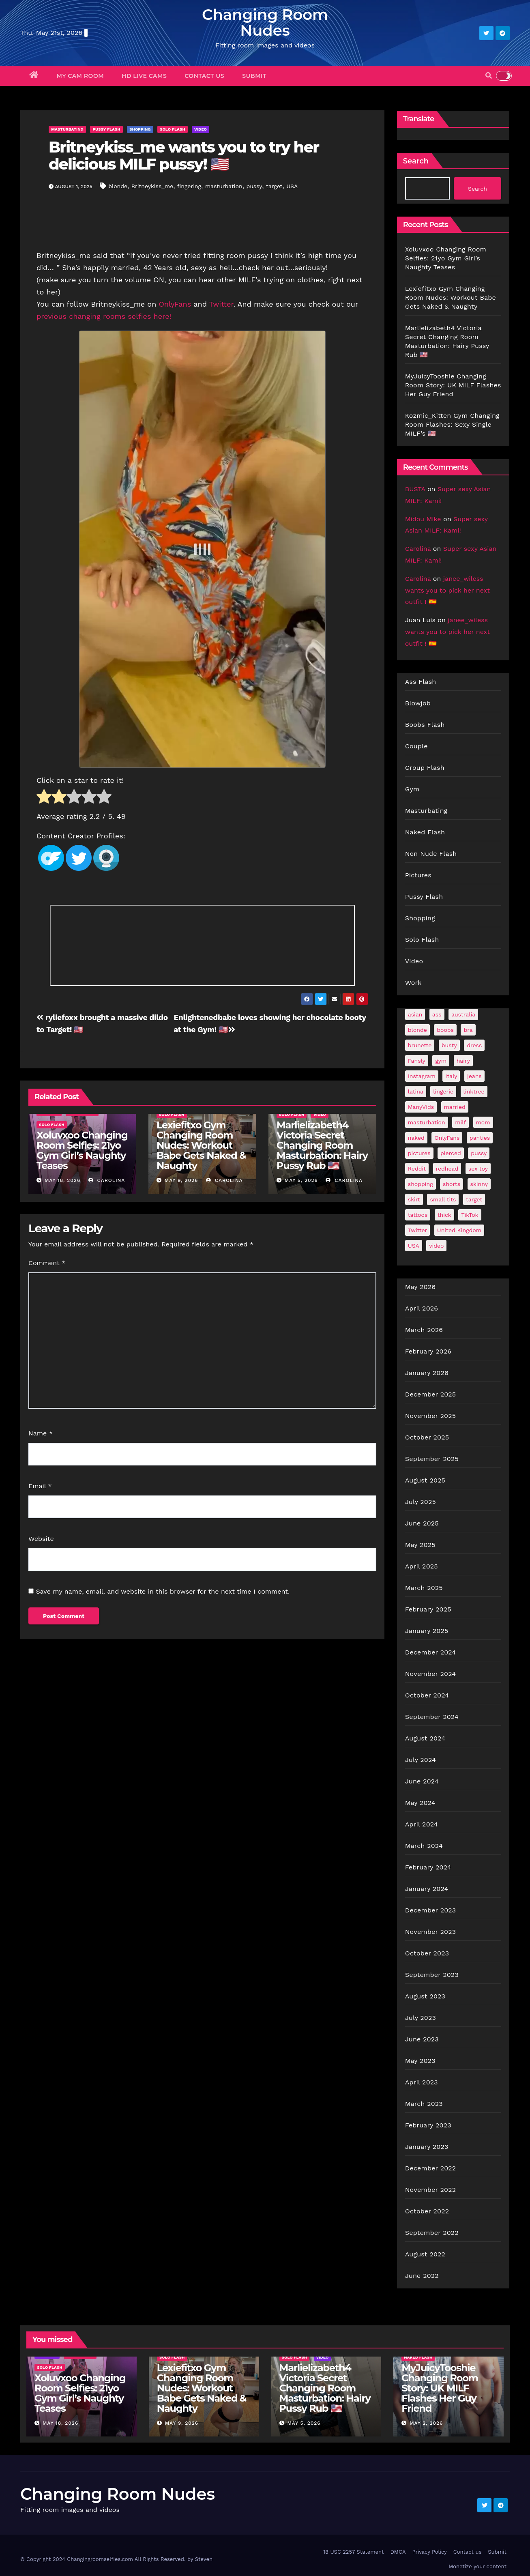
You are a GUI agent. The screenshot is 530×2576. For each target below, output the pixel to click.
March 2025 (424, 1588)
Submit (254, 75)
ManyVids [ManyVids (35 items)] (421, 1107)
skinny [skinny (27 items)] (479, 1184)
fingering (189, 186)
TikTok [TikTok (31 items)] (469, 1215)
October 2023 (427, 1953)
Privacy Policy (429, 2552)
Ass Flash (420, 681)
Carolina (106, 1180)
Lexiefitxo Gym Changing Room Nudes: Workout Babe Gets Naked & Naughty (201, 1145)
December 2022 (430, 2168)
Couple (416, 746)
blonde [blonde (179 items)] (417, 1030)
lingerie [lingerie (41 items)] (443, 1091)
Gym (412, 789)
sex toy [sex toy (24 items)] (478, 1168)
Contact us (204, 75)
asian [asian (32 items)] (415, 1014)
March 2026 (424, 1330)
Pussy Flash (106, 129)
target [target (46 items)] (474, 1199)
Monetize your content (477, 2566)
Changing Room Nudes (265, 22)
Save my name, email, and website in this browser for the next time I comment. (163, 1591)
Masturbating (67, 129)
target (274, 186)
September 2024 (432, 1717)
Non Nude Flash (431, 853)
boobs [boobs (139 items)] (445, 1030)
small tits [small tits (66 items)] (443, 1199)
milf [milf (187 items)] (460, 1122)
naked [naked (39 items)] (416, 1137)
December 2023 (430, 1910)
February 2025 (428, 1609)
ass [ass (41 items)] (437, 1014)
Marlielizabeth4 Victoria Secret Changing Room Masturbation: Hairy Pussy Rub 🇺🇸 (322, 1145)
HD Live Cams (144, 75)
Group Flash (424, 767)
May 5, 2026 (301, 1180)
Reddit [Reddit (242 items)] (417, 1168)
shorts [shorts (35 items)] (451, 1184)
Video (200, 129)
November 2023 (430, 1932)
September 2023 (432, 1975)
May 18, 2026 (62, 1180)
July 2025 (420, 1502)
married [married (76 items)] (455, 1107)
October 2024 (427, 1695)
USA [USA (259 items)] (413, 1245)
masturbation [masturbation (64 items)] (426, 1122)
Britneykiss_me (152, 186)
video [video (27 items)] (436, 1245)
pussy (254, 186)
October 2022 (427, 2211)
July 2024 (420, 1760)
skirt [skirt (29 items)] (414, 1199)
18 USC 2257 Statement (353, 2552)
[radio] (43, 798)
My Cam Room (80, 75)
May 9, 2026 (181, 1180)
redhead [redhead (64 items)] (447, 1168)
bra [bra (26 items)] (467, 1030)
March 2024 (424, 1846)
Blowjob (418, 703)
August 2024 (425, 1738)
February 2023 (428, 2125)
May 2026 (420, 1287)
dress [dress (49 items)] (474, 1045)
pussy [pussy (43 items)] (479, 1153)
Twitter (221, 304)
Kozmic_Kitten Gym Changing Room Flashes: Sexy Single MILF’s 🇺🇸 (452, 424)
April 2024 (421, 1824)
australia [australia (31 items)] (463, 1014)
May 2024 (420, 1803)
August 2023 (425, 1996)
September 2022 (432, 2233)
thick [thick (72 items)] (444, 1215)
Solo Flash (172, 129)
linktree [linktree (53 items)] (474, 1091)
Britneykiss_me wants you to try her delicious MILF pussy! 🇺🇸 (184, 156)
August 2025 (425, 1480)
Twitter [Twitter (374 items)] (417, 1230)
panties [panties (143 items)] (480, 1137)
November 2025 (430, 1416)
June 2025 (422, 1523)
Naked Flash (425, 832)
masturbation (223, 186)
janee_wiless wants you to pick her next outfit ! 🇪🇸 (447, 590)
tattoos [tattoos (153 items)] (418, 1215)
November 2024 (430, 1674)
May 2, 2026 (426, 2423)
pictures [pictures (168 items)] (419, 1153)
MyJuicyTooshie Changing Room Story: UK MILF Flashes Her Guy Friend (453, 385)
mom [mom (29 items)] (483, 1122)
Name (40, 1433)
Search (416, 161)
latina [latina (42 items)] (415, 1091)
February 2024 (428, 1867)
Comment (46, 1263)
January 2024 (426, 1889)
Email (40, 1486)
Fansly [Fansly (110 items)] (416, 1060)
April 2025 (421, 1566)
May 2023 (420, 2061)
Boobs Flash (425, 724)
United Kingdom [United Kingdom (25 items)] (459, 1230)
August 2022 (425, 2254)
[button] (488, 75)
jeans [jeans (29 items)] (474, 1076)
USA (292, 186)
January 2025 (426, 1631)
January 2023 (426, 2147)
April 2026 (421, 1308)
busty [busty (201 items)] (449, 1045)
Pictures (418, 875)
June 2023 (422, 2039)
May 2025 (420, 1545)
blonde (117, 186)
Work (413, 982)
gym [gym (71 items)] (440, 1060)
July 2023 (420, 2018)
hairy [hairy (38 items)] (463, 1060)
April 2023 (421, 2082)
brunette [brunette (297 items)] (420, 1045)
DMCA (398, 2552)
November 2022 (430, 2190)
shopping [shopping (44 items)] (420, 1184)
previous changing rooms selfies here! (105, 316)
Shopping (139, 129)
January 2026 (426, 1373)
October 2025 (427, 1437)
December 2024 (430, 1652)
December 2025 (430, 1394)
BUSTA (415, 489)
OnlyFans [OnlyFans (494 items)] (446, 1137)
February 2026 (428, 1351)
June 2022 (422, 2276)
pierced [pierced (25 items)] (450, 1153)
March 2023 (424, 2104)
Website (41, 1539)
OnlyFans (175, 304)
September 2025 (432, 1459)
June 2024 (422, 1781)
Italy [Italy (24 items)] (451, 1076)
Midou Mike (423, 519)
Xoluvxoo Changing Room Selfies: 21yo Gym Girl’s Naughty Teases (81, 1150)
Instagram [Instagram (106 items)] (422, 1076)
